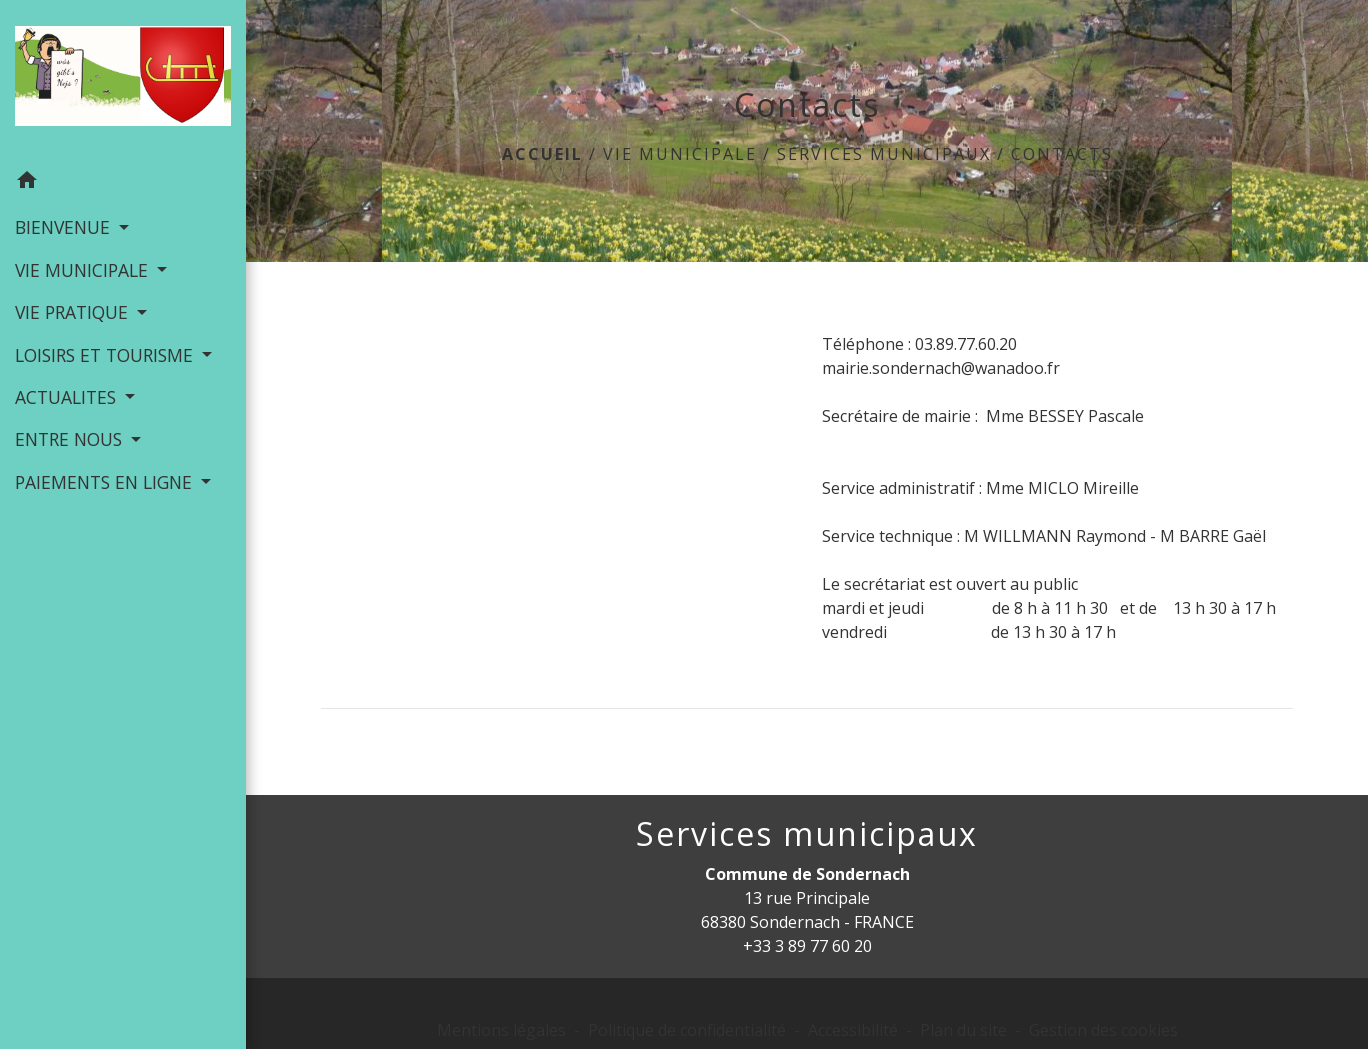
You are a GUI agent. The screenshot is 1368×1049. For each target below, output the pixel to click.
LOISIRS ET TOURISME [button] (106, 355)
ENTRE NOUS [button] (71, 439)
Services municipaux (884, 154)
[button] (123, 183)
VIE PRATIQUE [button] (74, 312)
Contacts (1062, 154)
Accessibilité (853, 1030)
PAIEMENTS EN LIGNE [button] (106, 482)
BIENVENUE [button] (65, 227)
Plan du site (963, 1030)
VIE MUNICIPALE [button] (84, 270)
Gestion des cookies (1103, 1030)
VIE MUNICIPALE (680, 154)
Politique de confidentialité (687, 1030)
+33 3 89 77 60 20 (807, 946)
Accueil (542, 154)
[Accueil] (123, 80)
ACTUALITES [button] (68, 397)
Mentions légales (501, 1030)
